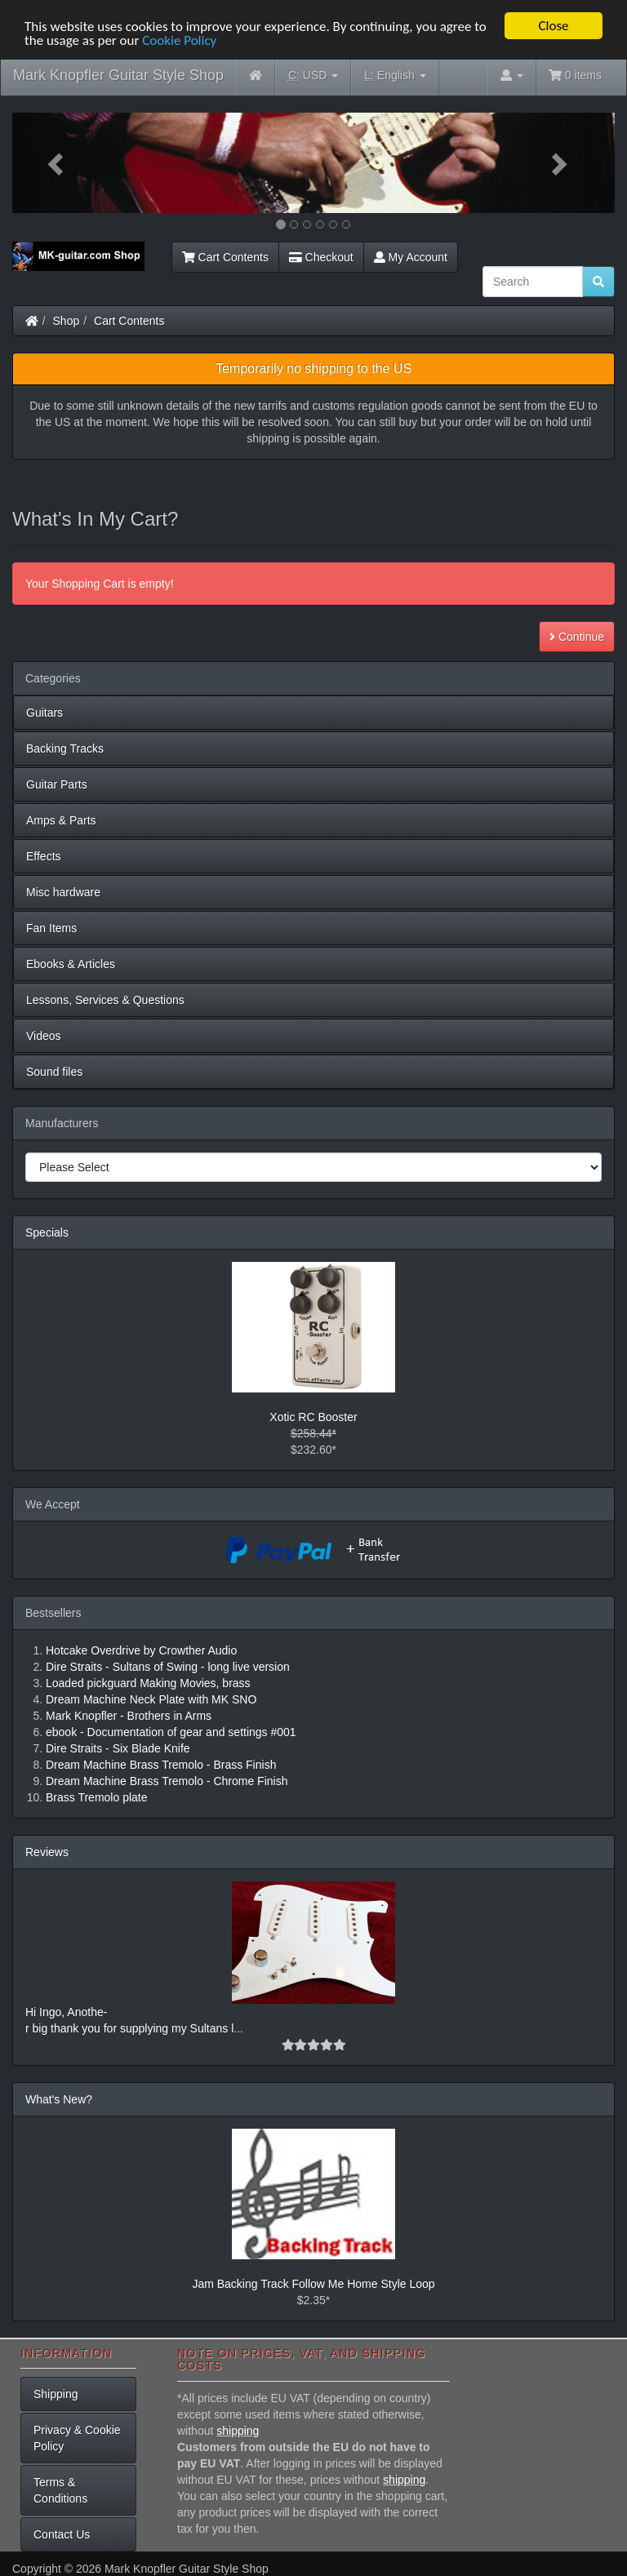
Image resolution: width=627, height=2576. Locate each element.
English (394, 75)
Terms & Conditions (60, 2490)
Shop (66, 320)
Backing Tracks (65, 748)
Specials (47, 1232)
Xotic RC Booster (313, 1416)
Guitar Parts (56, 784)
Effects (43, 856)
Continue (576, 636)
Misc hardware (63, 892)
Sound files (54, 1071)
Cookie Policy (179, 39)
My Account (410, 257)
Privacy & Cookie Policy (77, 2438)
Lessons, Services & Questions (105, 999)
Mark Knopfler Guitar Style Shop (118, 75)
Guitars (44, 712)
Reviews (47, 1852)
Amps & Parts (61, 820)
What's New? (58, 2099)
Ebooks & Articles (70, 963)
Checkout (321, 257)
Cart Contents (225, 257)
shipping (237, 2430)
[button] (57, 163)
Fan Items (51, 928)
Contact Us (61, 2534)
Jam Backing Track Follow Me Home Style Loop (313, 2283)
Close (553, 25)
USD (313, 75)
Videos (43, 1035)
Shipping (55, 2394)
